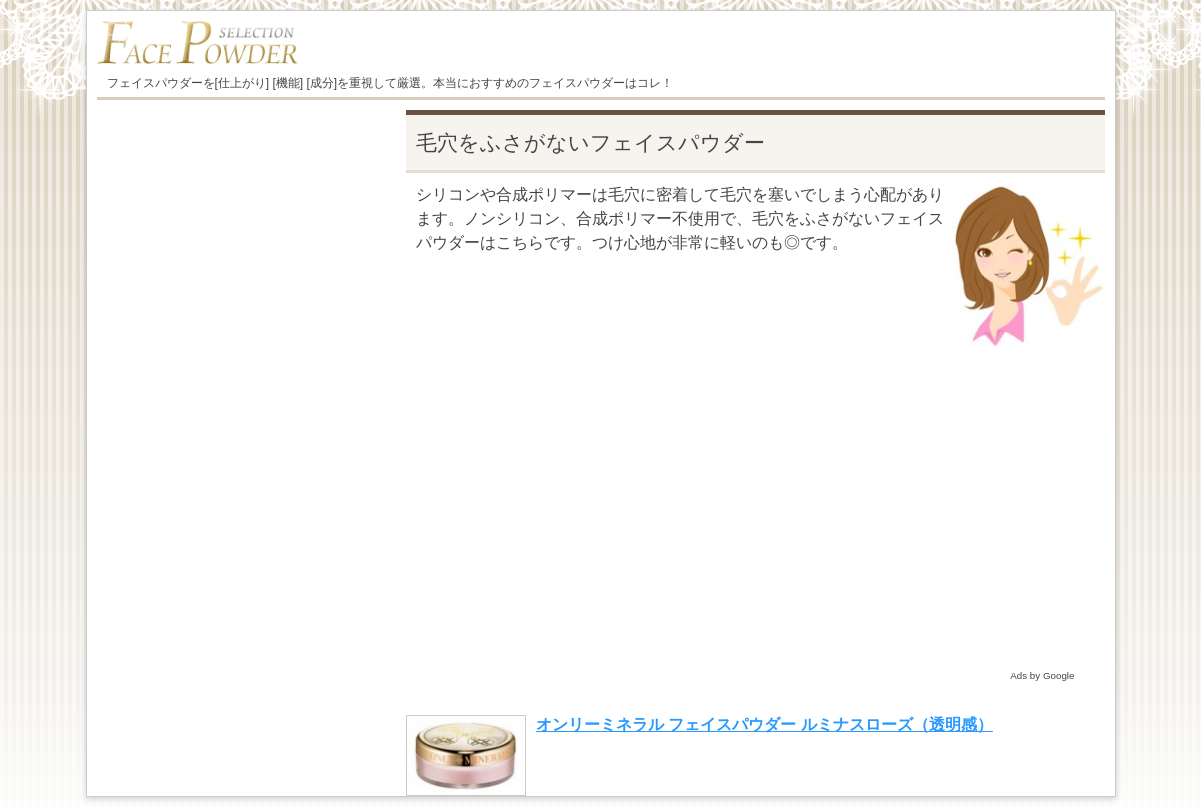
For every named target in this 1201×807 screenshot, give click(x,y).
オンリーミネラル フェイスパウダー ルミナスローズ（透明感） (764, 724)
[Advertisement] (755, 524)
